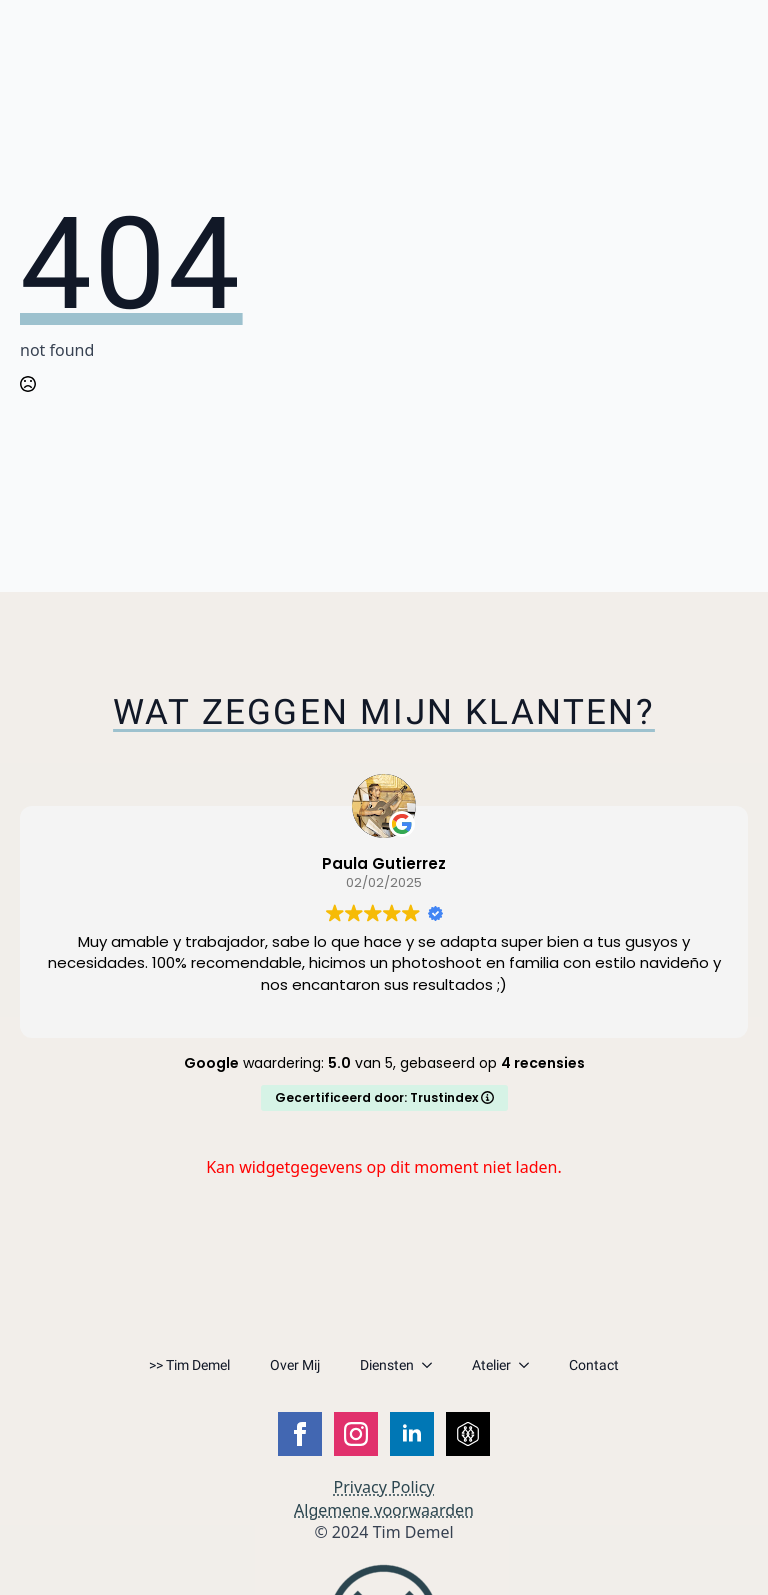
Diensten (387, 1365)
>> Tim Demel (189, 1365)
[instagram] (356, 1434)
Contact (594, 1365)
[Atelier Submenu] (530, 1365)
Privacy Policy (384, 1487)
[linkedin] (412, 1434)
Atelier (491, 1365)
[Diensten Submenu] (433, 1365)
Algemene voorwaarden (384, 1510)
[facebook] (300, 1434)
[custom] (468, 1434)
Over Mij (295, 1365)
